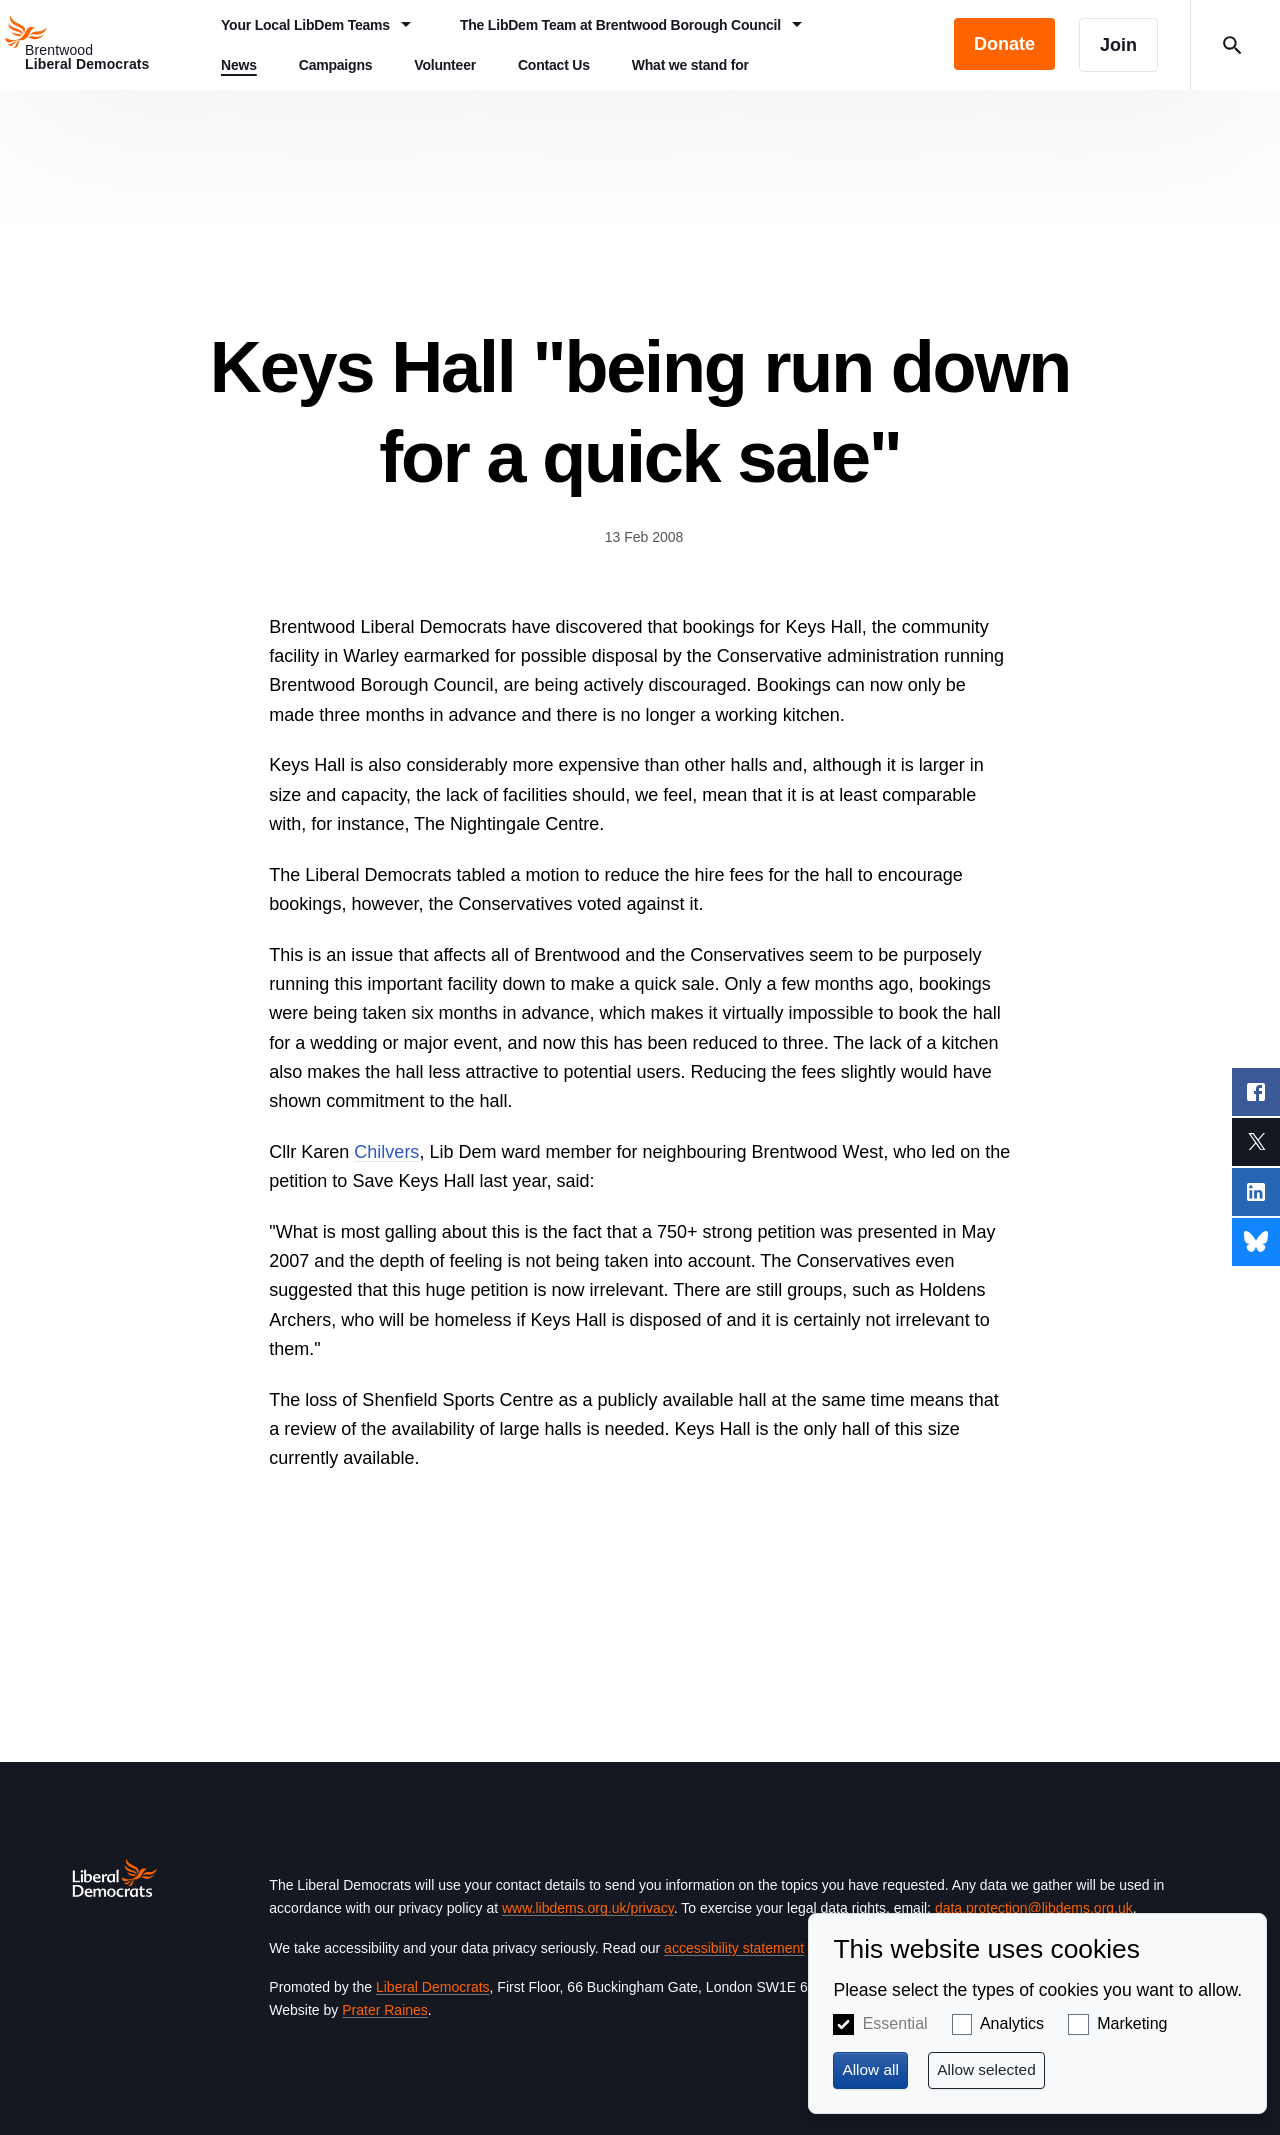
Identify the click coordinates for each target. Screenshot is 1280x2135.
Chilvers (386, 1152)
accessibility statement (734, 1948)
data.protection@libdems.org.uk (1034, 1908)
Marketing (1132, 2023)
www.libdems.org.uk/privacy (588, 1908)
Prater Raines (385, 2010)
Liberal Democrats (433, 1987)
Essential (895, 2023)
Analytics (1012, 2023)
